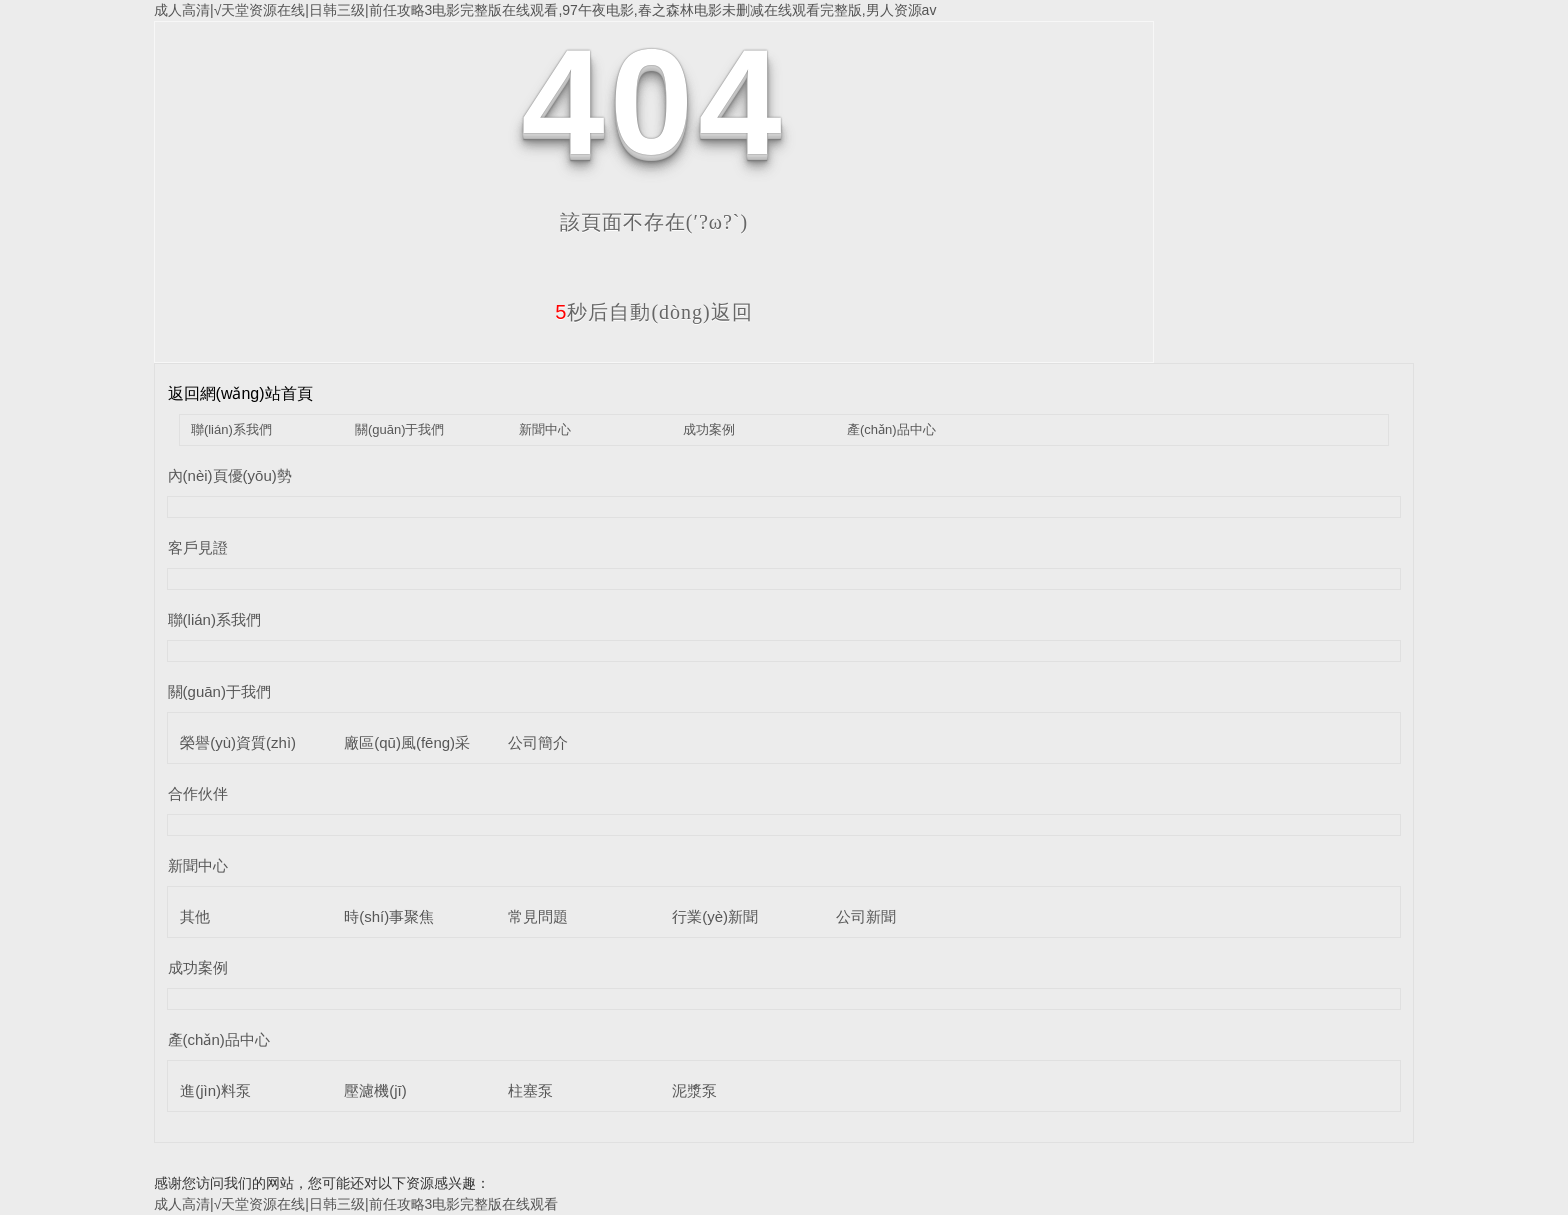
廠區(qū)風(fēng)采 (407, 742)
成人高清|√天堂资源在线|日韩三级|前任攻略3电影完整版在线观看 (356, 1204)
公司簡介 (538, 742)
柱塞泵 (530, 1090)
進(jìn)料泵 (215, 1090)
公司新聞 (866, 916)
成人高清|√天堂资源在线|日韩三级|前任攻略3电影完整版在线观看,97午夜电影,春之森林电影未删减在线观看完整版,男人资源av (545, 10)
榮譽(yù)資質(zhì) (238, 742)
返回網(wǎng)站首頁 (240, 393)
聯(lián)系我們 (231, 429)
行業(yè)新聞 (715, 916)
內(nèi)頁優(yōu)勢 (230, 475)
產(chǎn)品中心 (891, 429)
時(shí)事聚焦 (389, 916)
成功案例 (709, 429)
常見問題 (538, 916)
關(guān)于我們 (400, 429)
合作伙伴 (198, 793)
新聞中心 (545, 429)
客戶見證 (198, 547)
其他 (195, 916)
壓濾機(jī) (375, 1090)
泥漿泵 (694, 1090)
